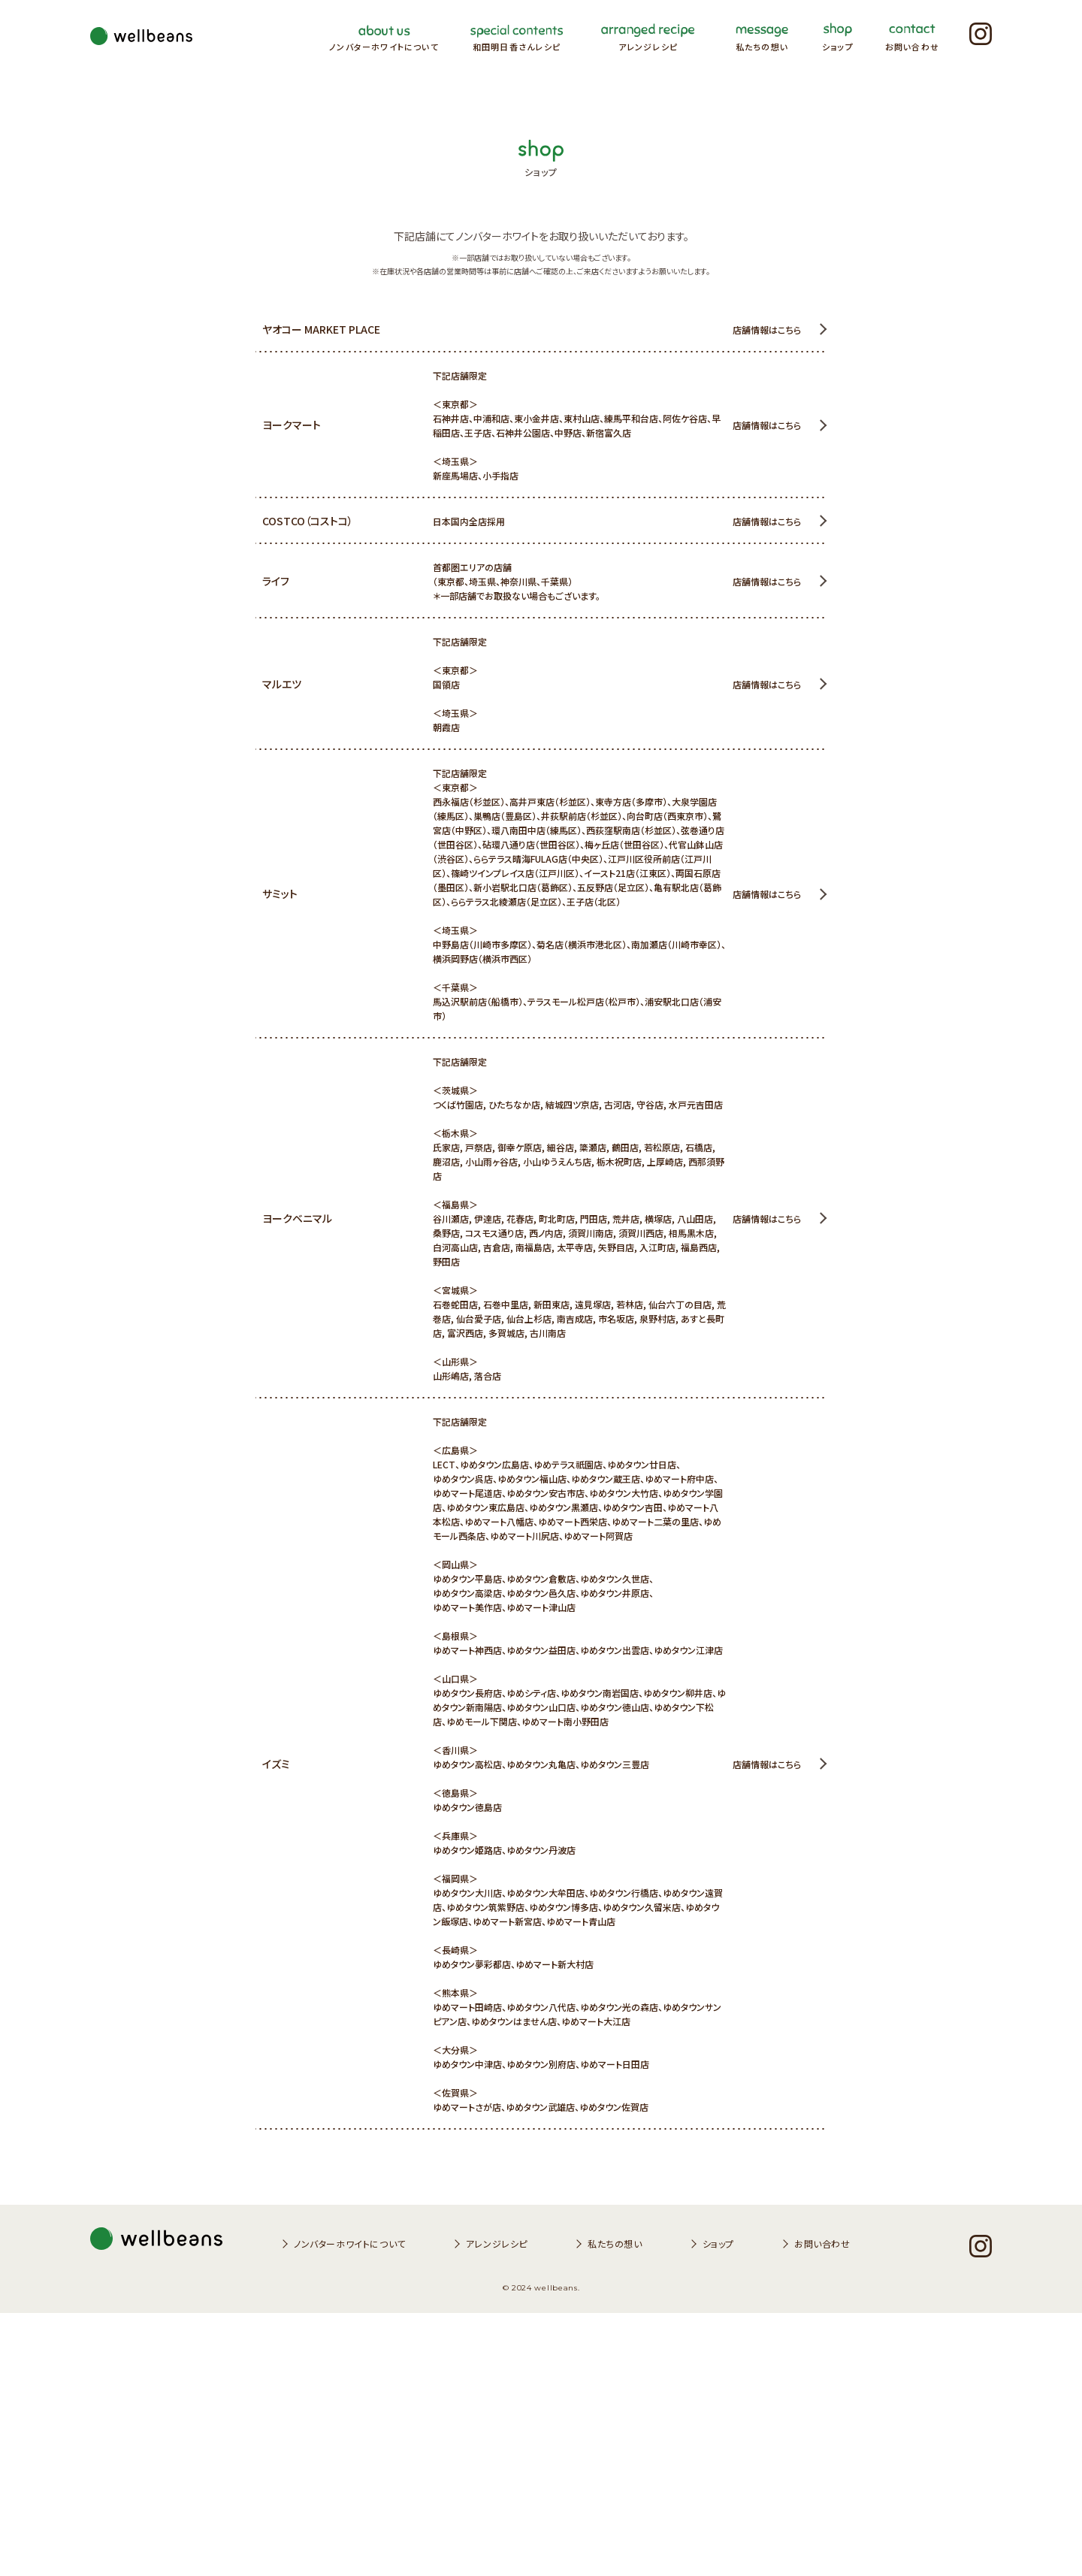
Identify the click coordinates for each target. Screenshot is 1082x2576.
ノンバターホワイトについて (350, 2506)
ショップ (718, 2506)
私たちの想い (615, 2506)
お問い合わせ (822, 2506)
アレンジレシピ (496, 2506)
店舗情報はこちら (767, 330)
